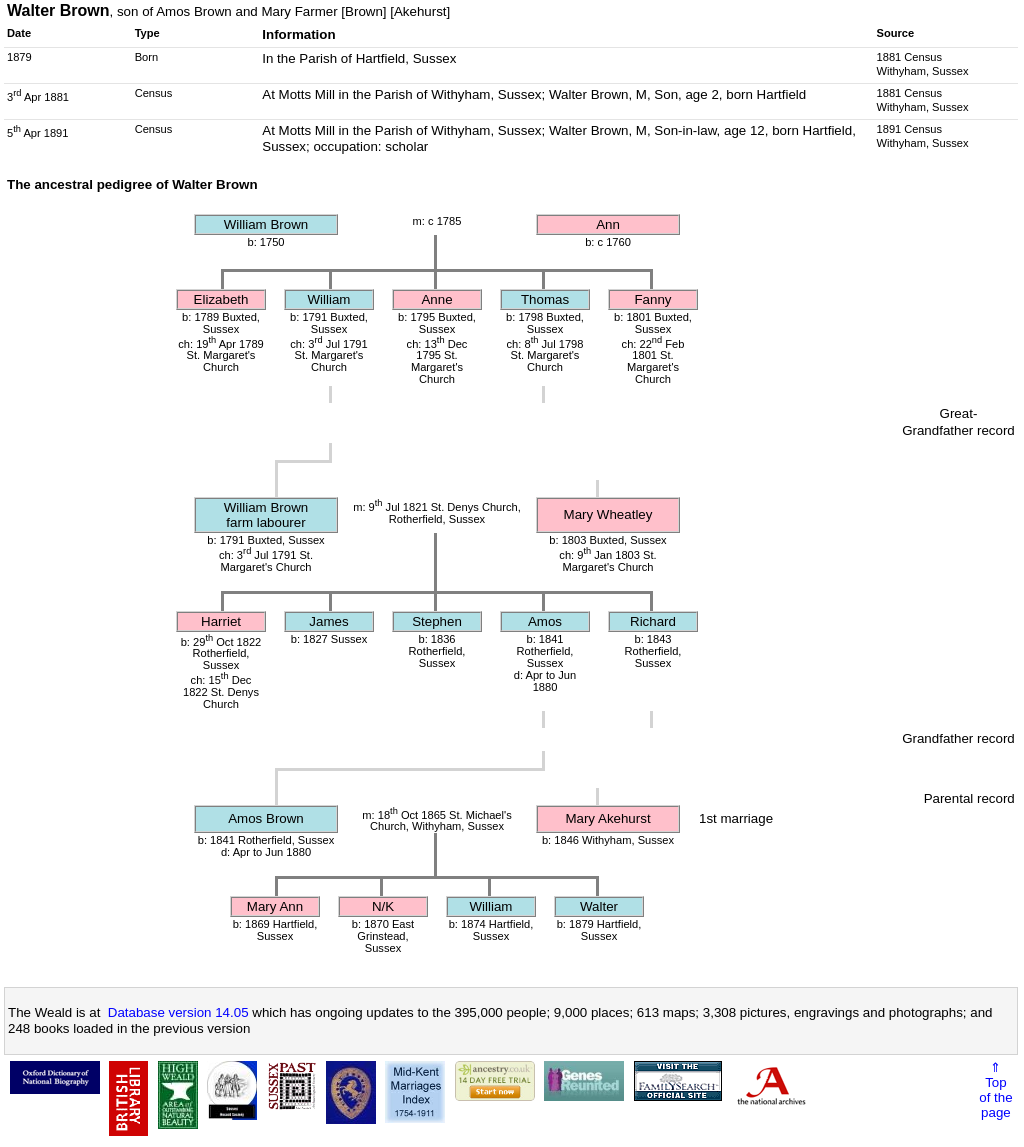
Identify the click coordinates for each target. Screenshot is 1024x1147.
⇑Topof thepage (995, 1090)
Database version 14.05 (178, 1012)
